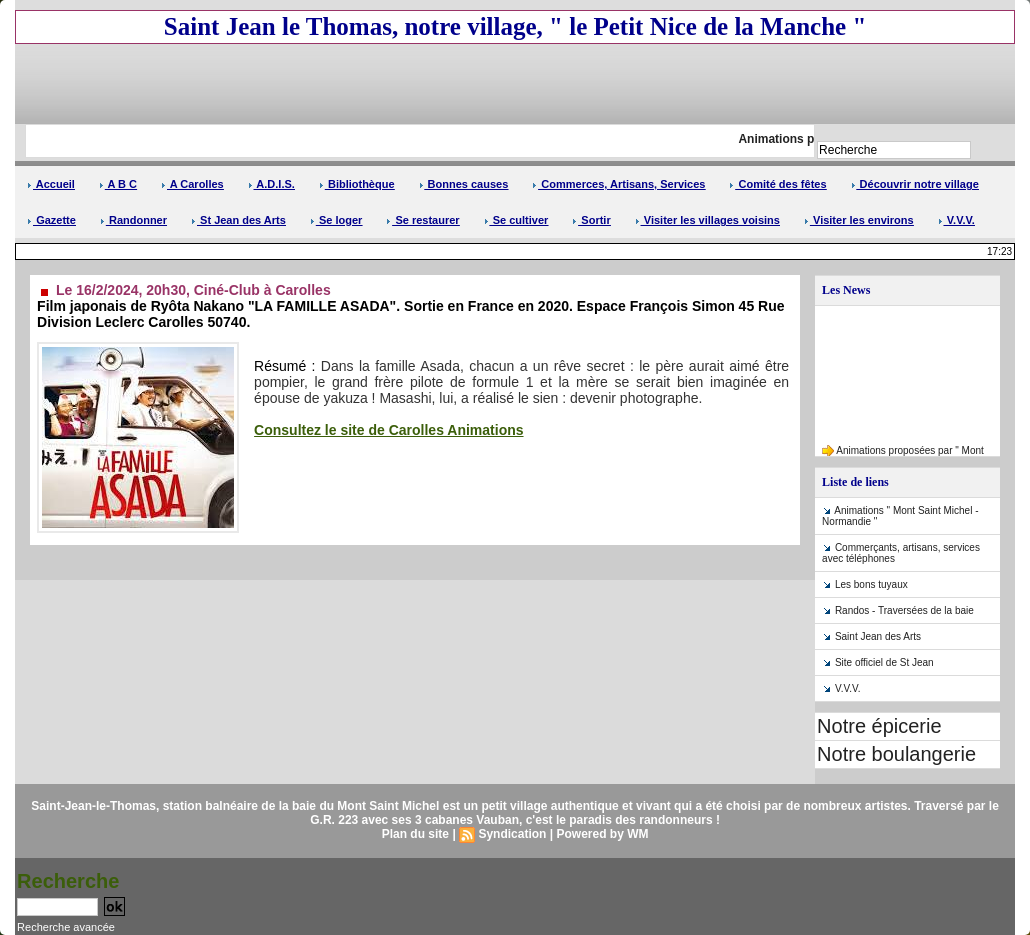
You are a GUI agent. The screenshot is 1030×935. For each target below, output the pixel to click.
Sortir (591, 220)
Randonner (133, 220)
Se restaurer (422, 220)
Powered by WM (602, 834)
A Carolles (192, 184)
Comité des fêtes (777, 184)
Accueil (51, 184)
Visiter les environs (859, 220)
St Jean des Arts (238, 220)
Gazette (51, 220)
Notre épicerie (879, 726)
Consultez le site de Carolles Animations (388, 430)
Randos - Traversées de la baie (904, 610)
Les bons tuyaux (871, 584)
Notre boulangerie (896, 754)
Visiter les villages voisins (707, 220)
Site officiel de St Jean (884, 662)
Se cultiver (516, 220)
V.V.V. (956, 220)
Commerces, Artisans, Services (618, 184)
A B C (118, 184)
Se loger (336, 220)
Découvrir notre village (915, 184)
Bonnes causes (464, 184)
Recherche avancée (66, 927)
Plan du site (415, 834)
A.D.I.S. (271, 184)
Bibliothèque (357, 184)
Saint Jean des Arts (878, 636)
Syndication (512, 834)
